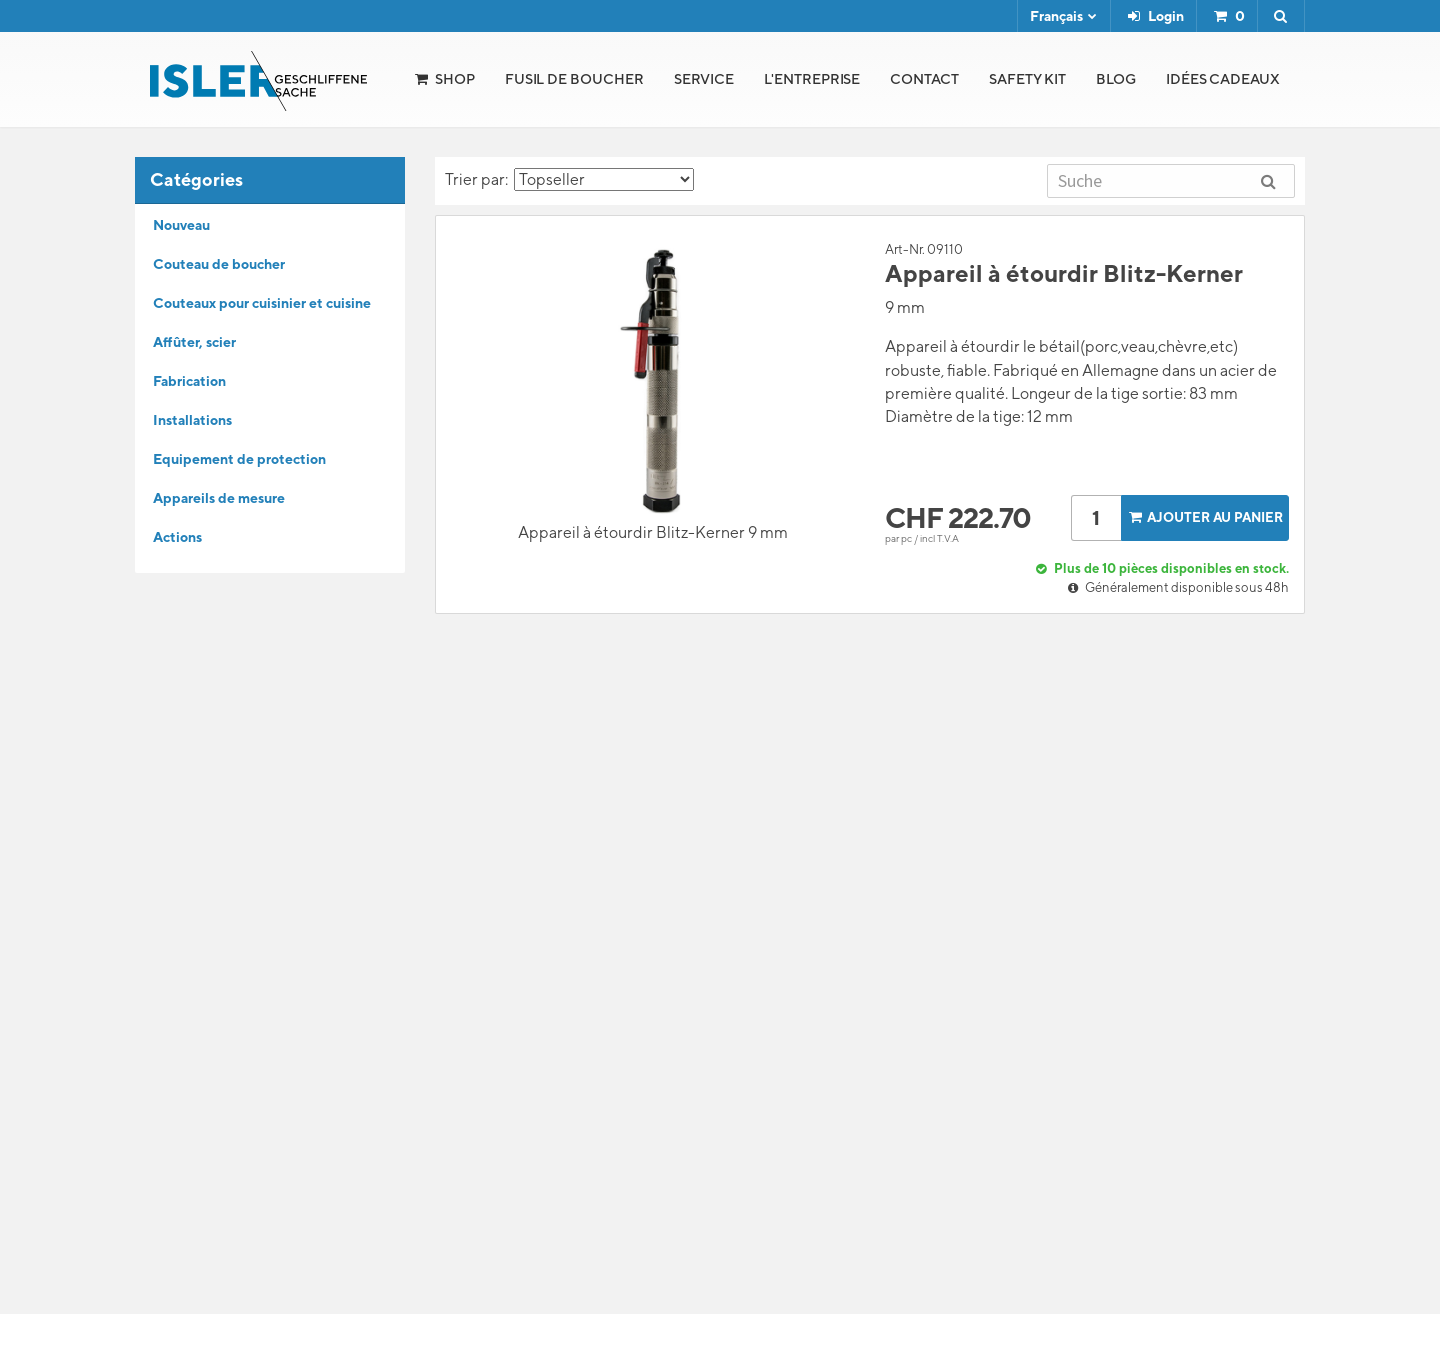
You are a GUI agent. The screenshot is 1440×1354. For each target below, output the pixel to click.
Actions (177, 537)
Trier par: (569, 179)
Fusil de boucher (574, 79)
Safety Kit (1027, 79)
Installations (192, 420)
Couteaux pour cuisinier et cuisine (262, 303)
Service (704, 79)
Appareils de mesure (219, 498)
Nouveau (181, 225)
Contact (924, 79)
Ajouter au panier (1204, 517)
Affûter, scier (194, 342)
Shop (455, 79)
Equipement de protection (239, 459)
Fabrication (189, 381)
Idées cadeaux (1223, 79)
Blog (1116, 79)
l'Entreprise (812, 79)
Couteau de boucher (219, 264)
